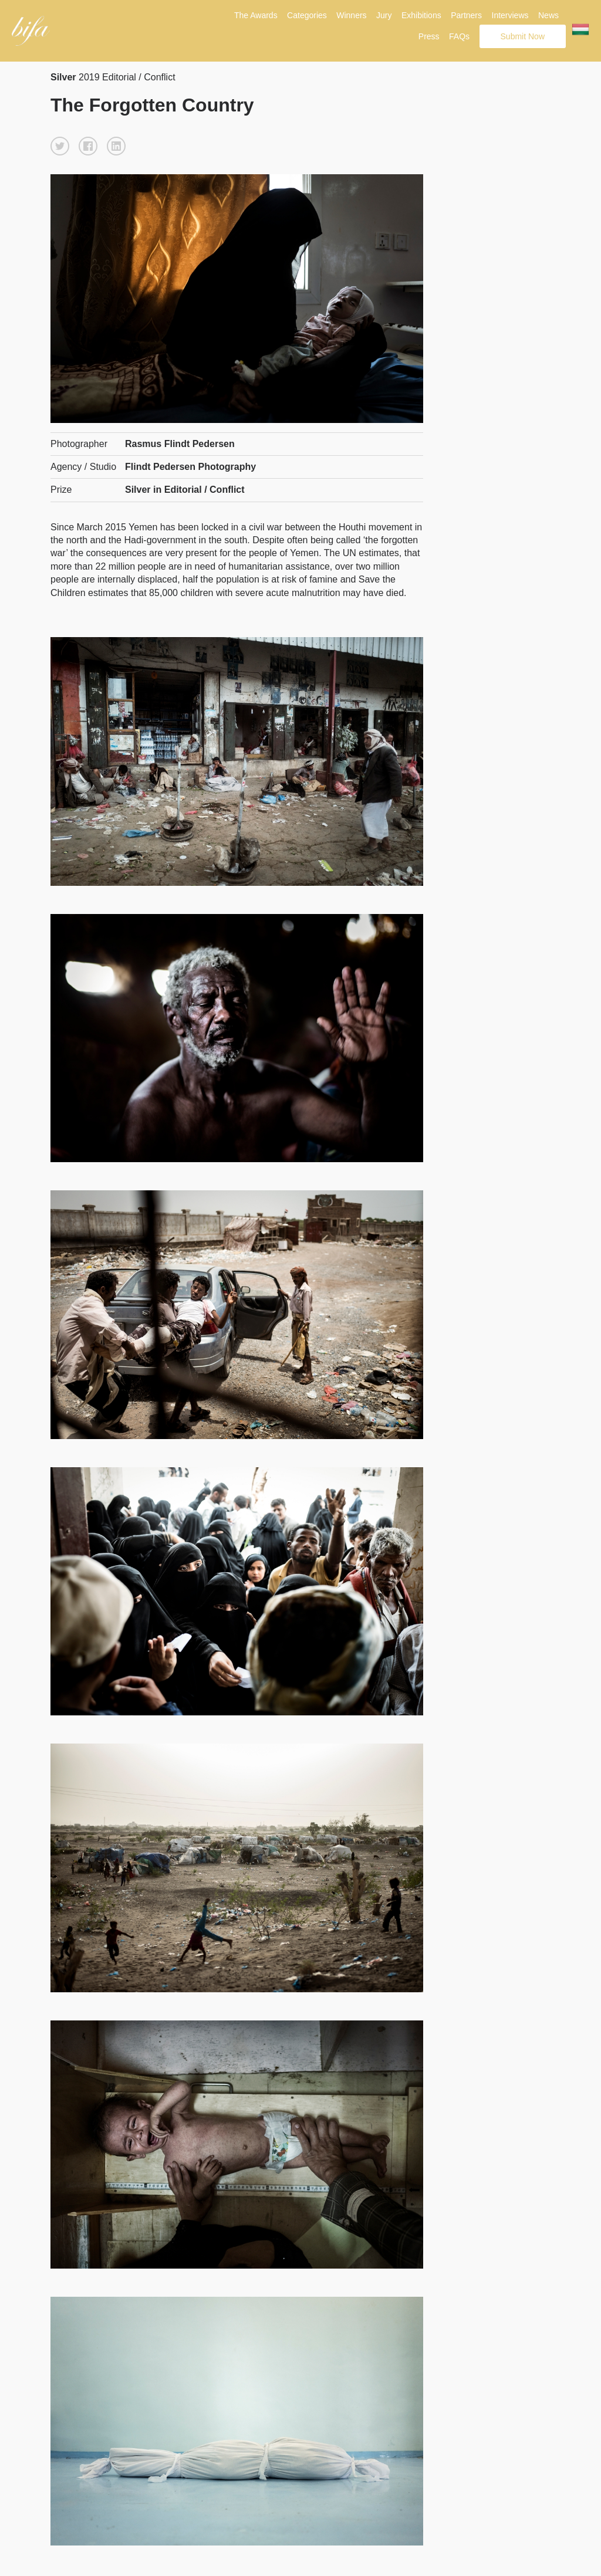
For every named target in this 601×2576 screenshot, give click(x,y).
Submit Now (523, 36)
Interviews (510, 15)
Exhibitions (421, 15)
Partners (466, 15)
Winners (351, 15)
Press (429, 36)
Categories (307, 15)
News (548, 15)
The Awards (256, 15)
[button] (59, 146)
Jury (383, 15)
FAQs (459, 36)
